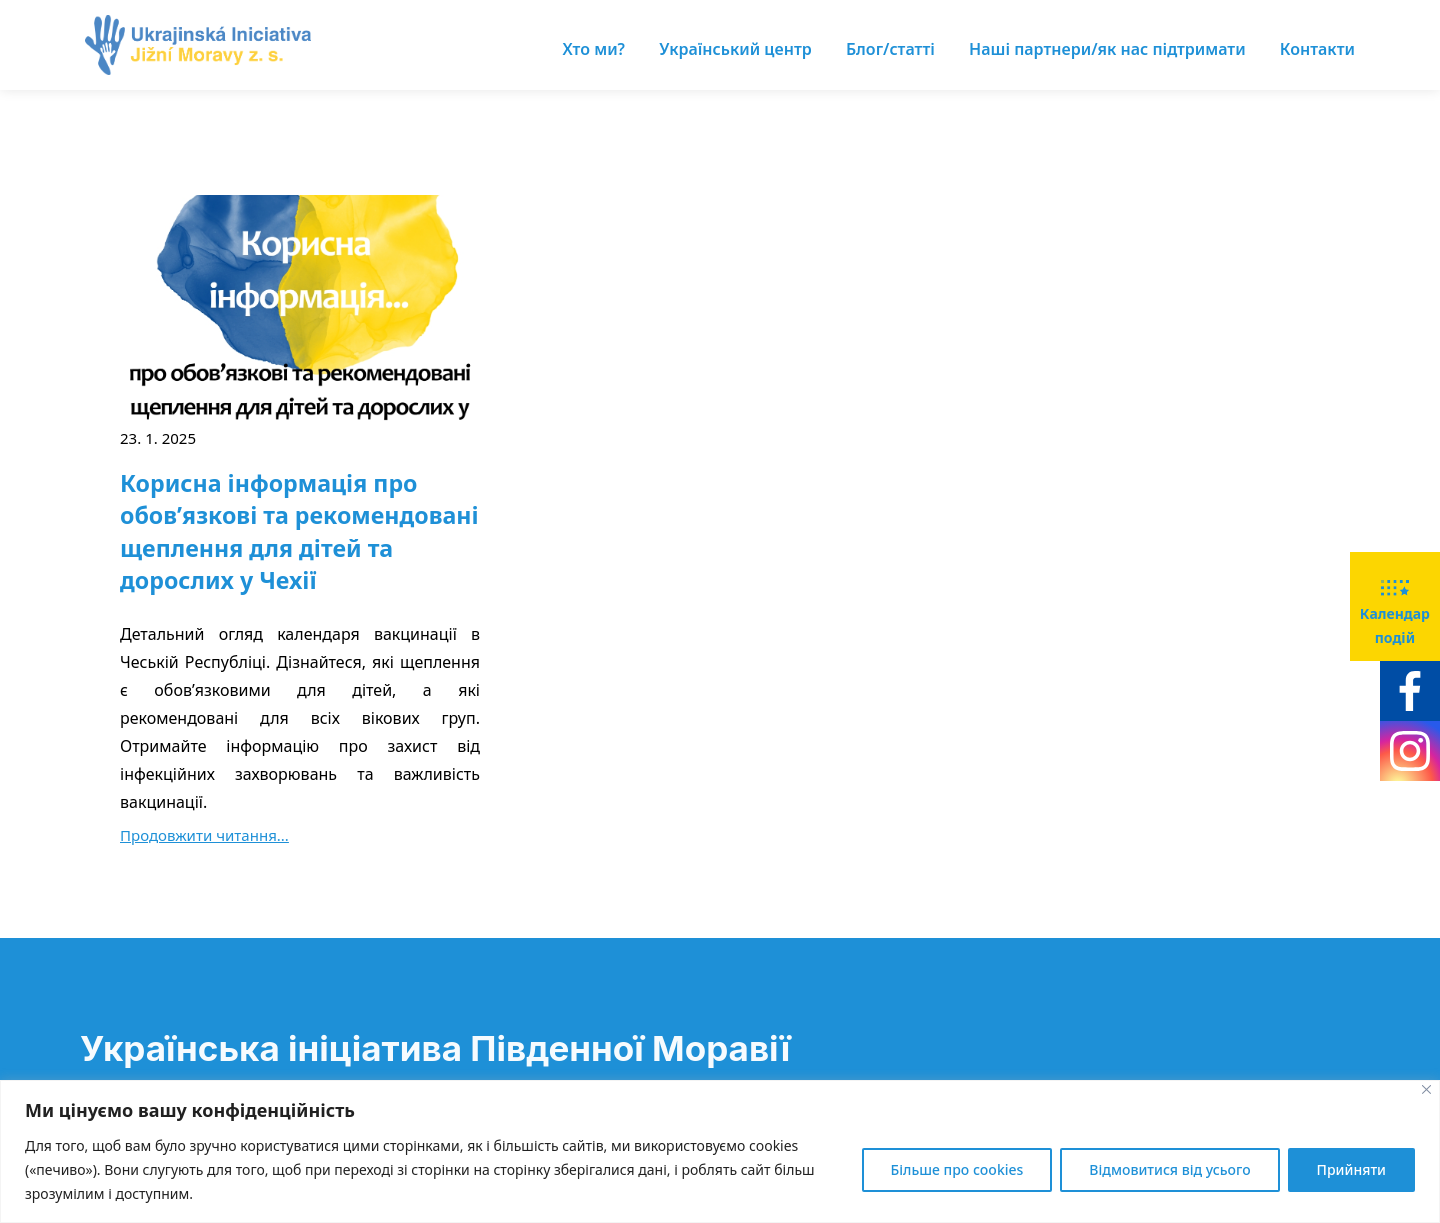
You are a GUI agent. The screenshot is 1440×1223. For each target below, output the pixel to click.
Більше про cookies (957, 1169)
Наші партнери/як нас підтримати (1107, 49)
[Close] (1426, 1089)
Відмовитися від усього (1169, 1169)
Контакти (1317, 49)
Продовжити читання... (204, 835)
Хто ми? (594, 49)
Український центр (735, 49)
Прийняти (1351, 1169)
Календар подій (1395, 605)
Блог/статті (890, 49)
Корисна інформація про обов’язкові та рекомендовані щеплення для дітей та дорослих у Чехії (299, 531)
